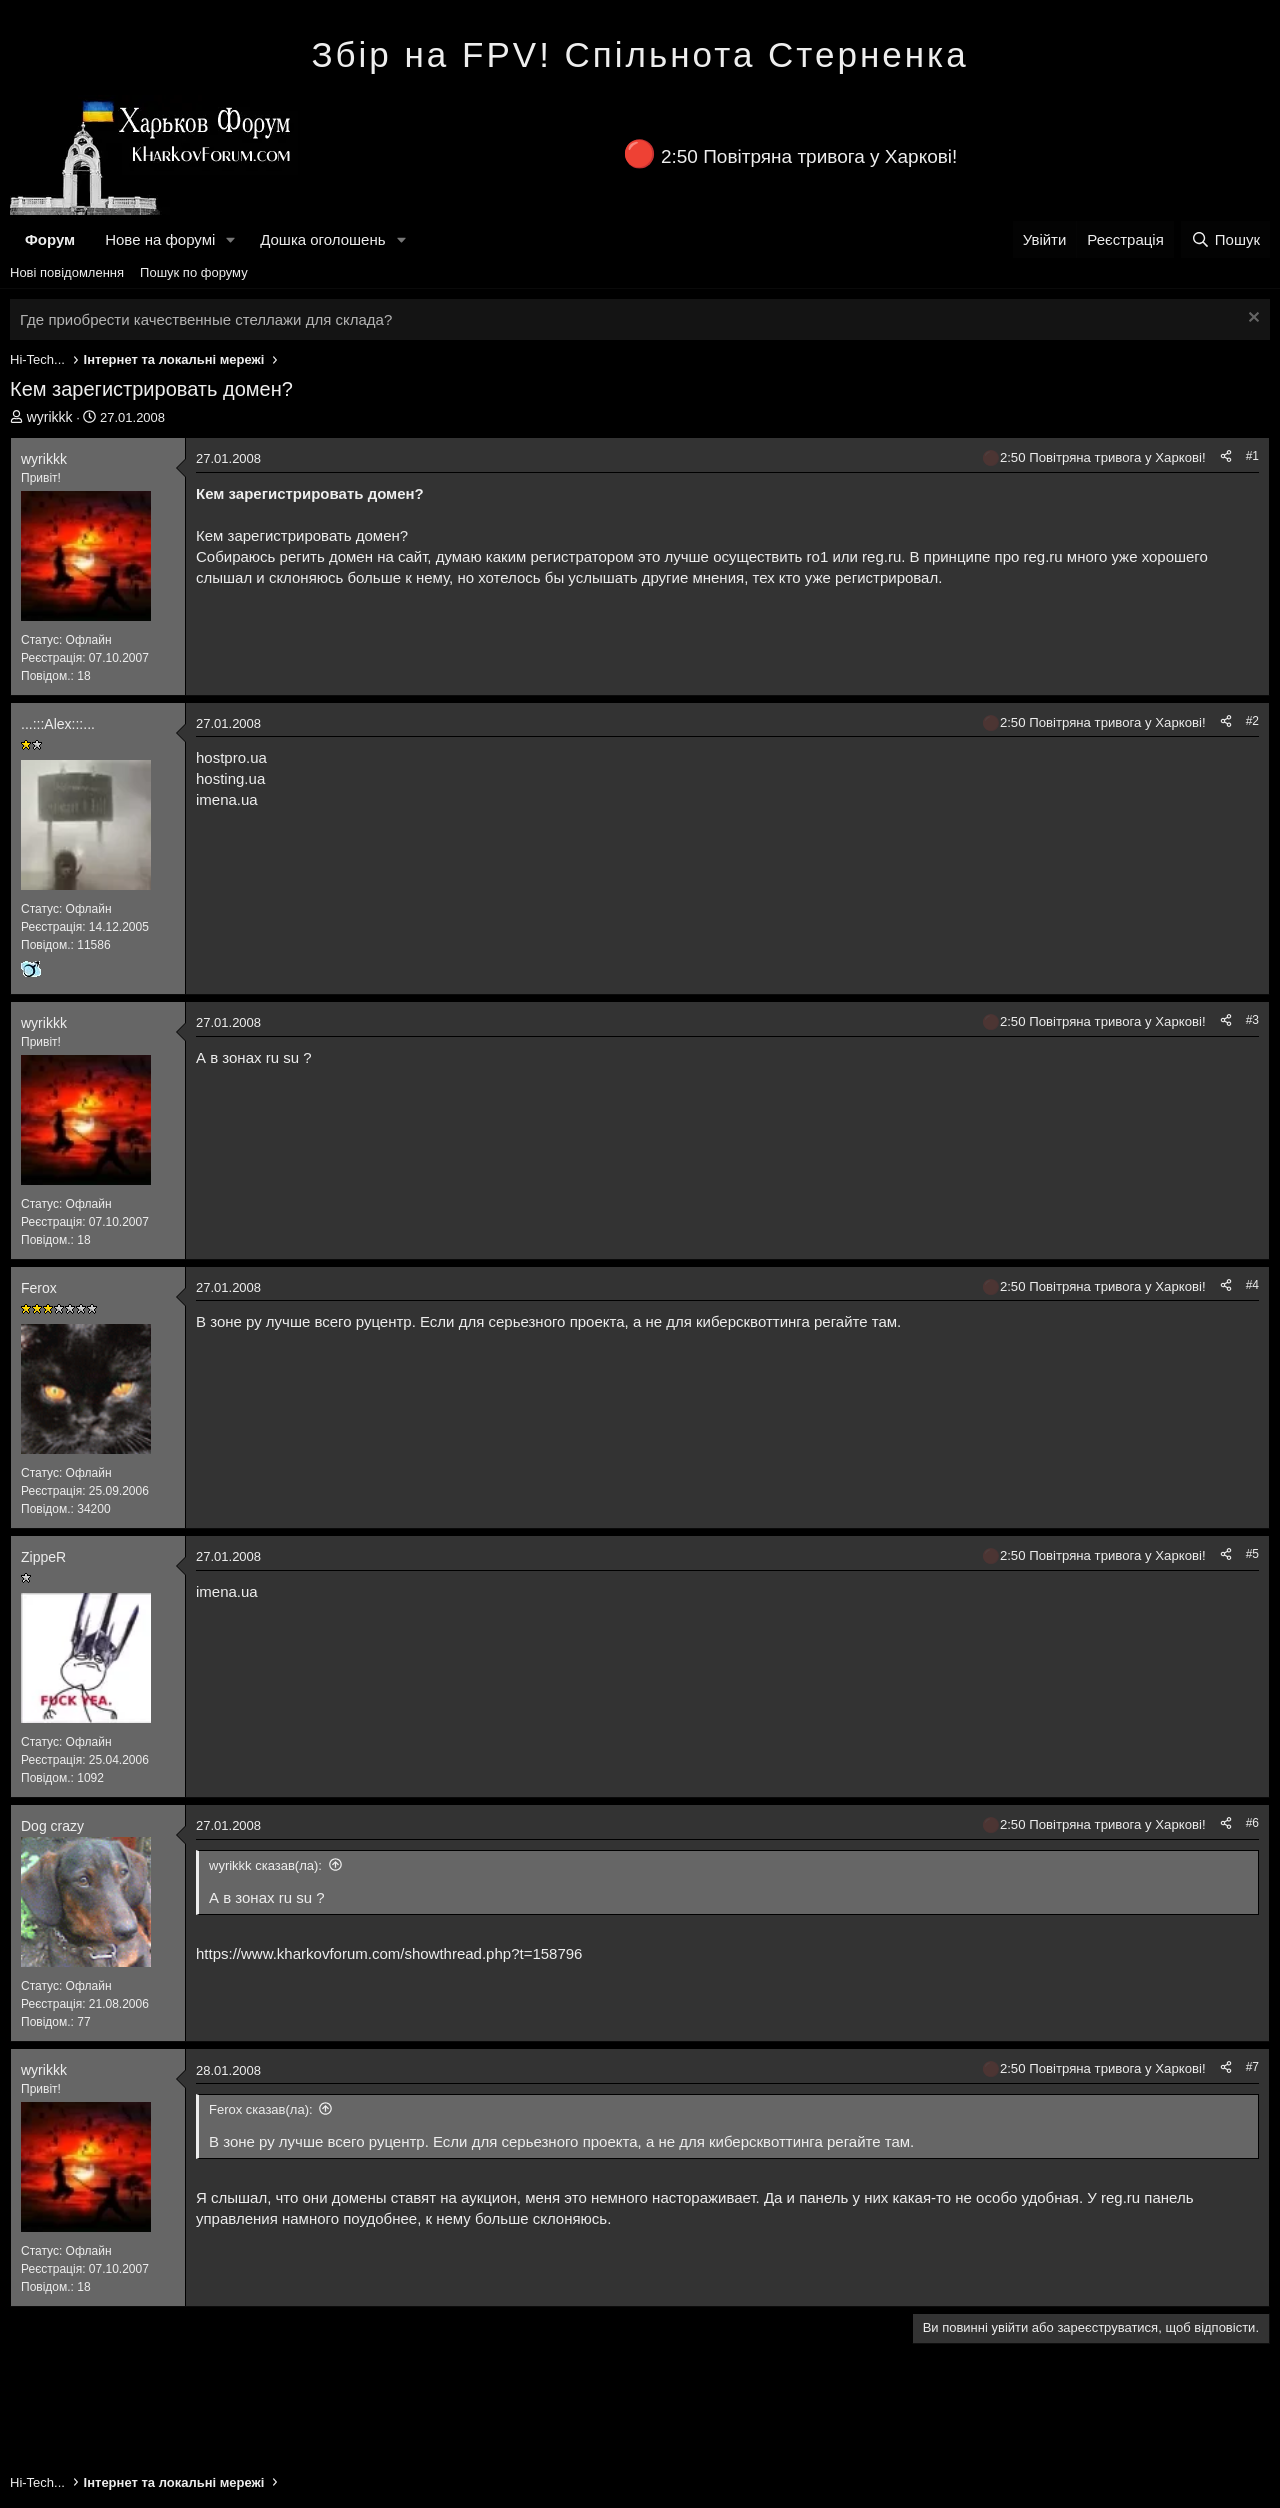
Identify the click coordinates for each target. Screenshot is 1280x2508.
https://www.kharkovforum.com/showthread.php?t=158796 (389, 1953)
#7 (1252, 2067)
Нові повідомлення (67, 272)
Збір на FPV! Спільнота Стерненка (639, 54)
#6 (1252, 1823)
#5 (1252, 1554)
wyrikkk (50, 417)
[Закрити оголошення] (1251, 319)
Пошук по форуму (194, 272)
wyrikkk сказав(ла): (265, 1865)
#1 (1252, 456)
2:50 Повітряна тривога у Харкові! (809, 156)
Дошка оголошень (322, 239)
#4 (1252, 1285)
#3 (1252, 1020)
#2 (1252, 721)
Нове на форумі (160, 239)
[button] (231, 239)
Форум (50, 239)
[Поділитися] (1226, 456)
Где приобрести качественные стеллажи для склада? (206, 319)
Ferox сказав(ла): (261, 2109)
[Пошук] (1225, 239)
